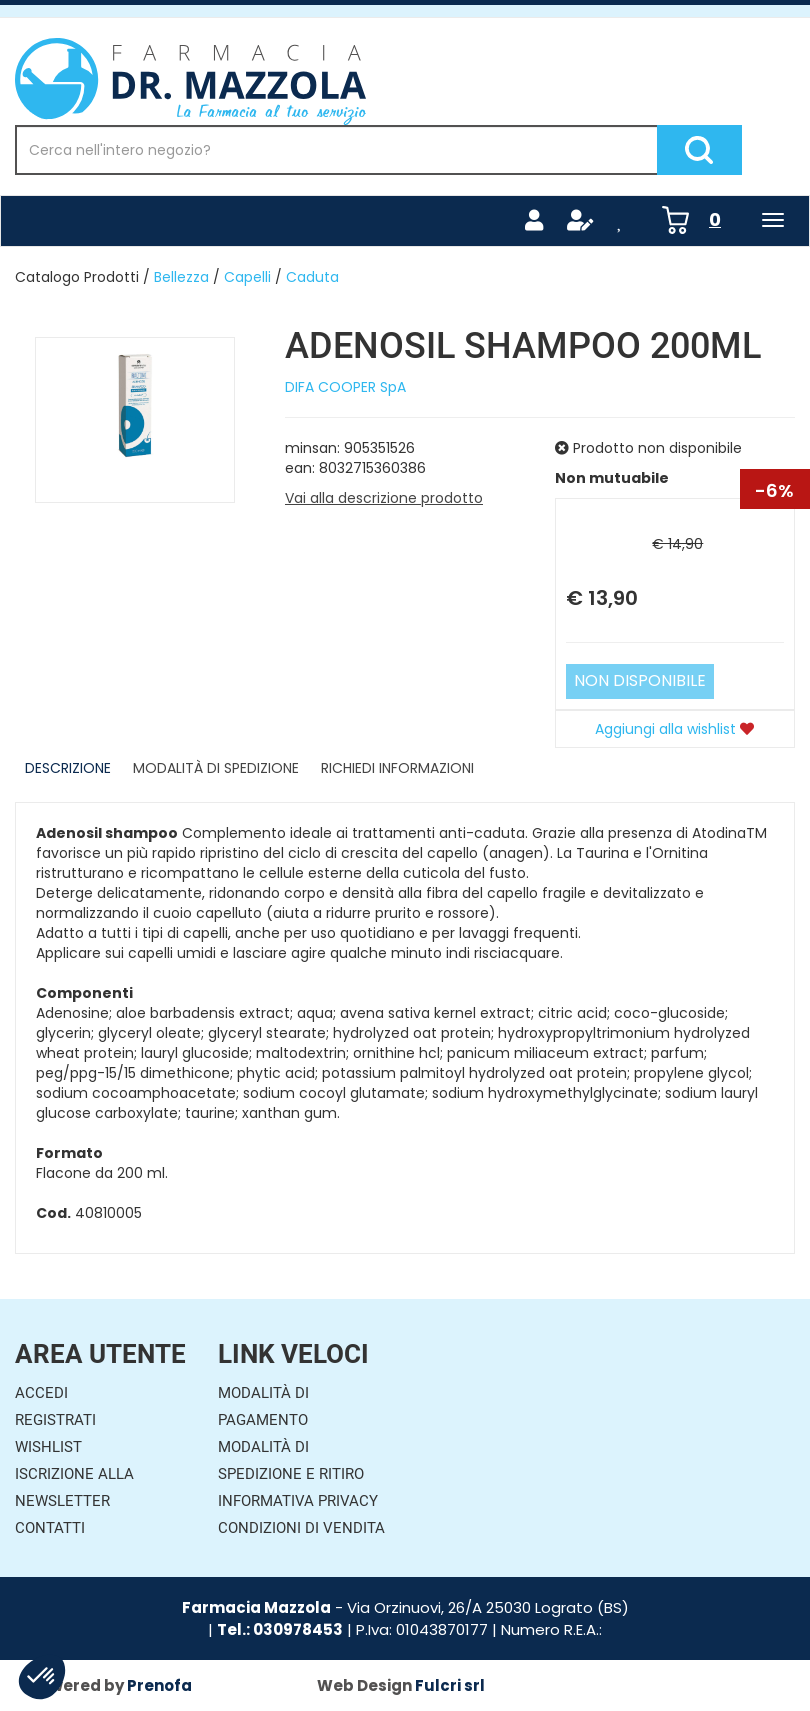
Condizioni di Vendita (301, 1528)
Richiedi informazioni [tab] (397, 768)
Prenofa (159, 1685)
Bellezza (181, 277)
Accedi (41, 1393)
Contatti (50, 1528)
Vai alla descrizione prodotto (384, 498)
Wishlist (48, 1447)
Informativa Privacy (298, 1501)
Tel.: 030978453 (280, 1629)
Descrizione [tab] (68, 768)
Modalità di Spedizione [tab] (216, 768)
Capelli (247, 277)
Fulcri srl (450, 1685)
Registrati (55, 1420)
